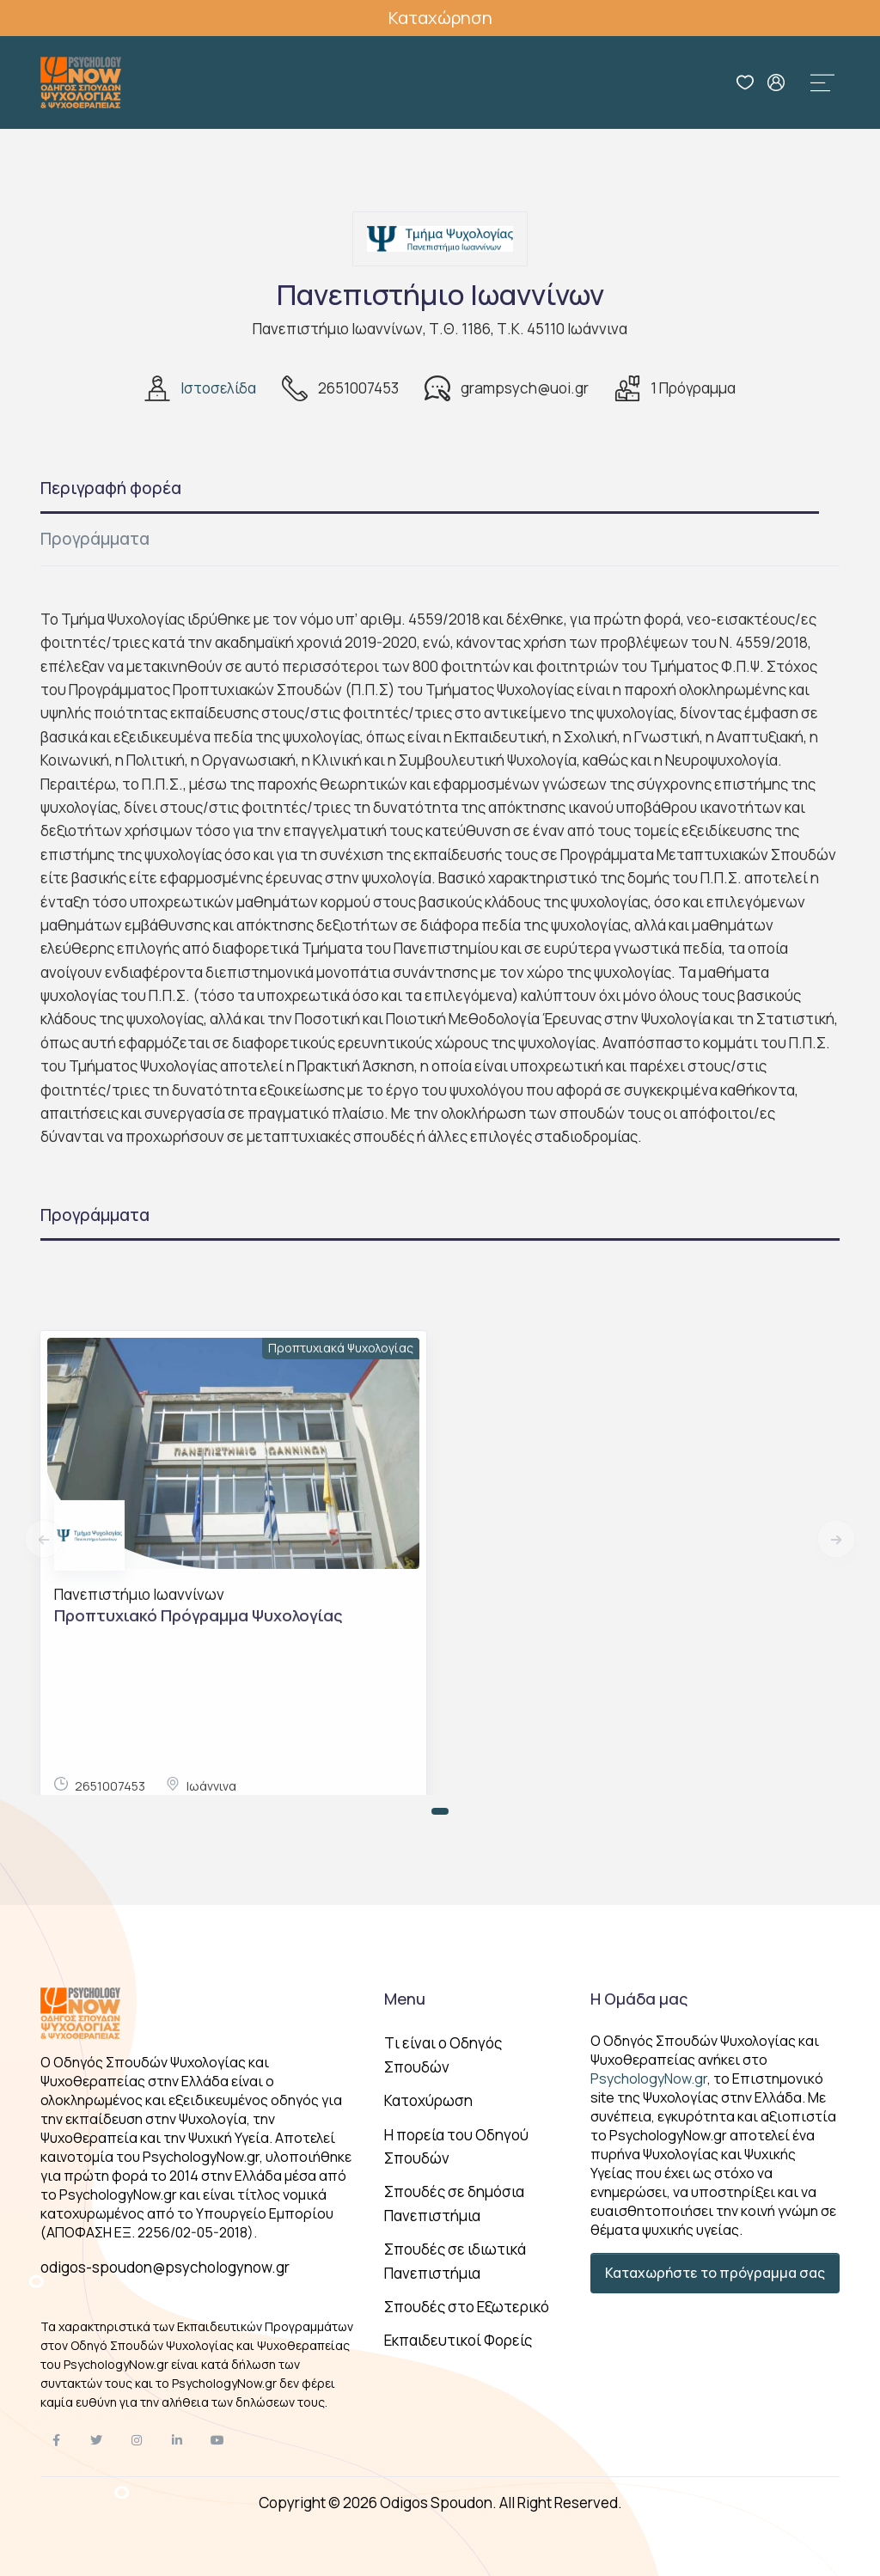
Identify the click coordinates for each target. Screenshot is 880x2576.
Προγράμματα (95, 539)
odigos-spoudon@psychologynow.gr (165, 2267)
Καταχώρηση (440, 17)
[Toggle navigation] (822, 82)
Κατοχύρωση (428, 2100)
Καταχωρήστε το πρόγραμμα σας (715, 2272)
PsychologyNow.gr (648, 2078)
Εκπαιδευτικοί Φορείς (458, 2340)
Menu (404, 1998)
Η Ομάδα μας (639, 1998)
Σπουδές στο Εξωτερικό (466, 2307)
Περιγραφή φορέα (110, 488)
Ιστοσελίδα (218, 388)
